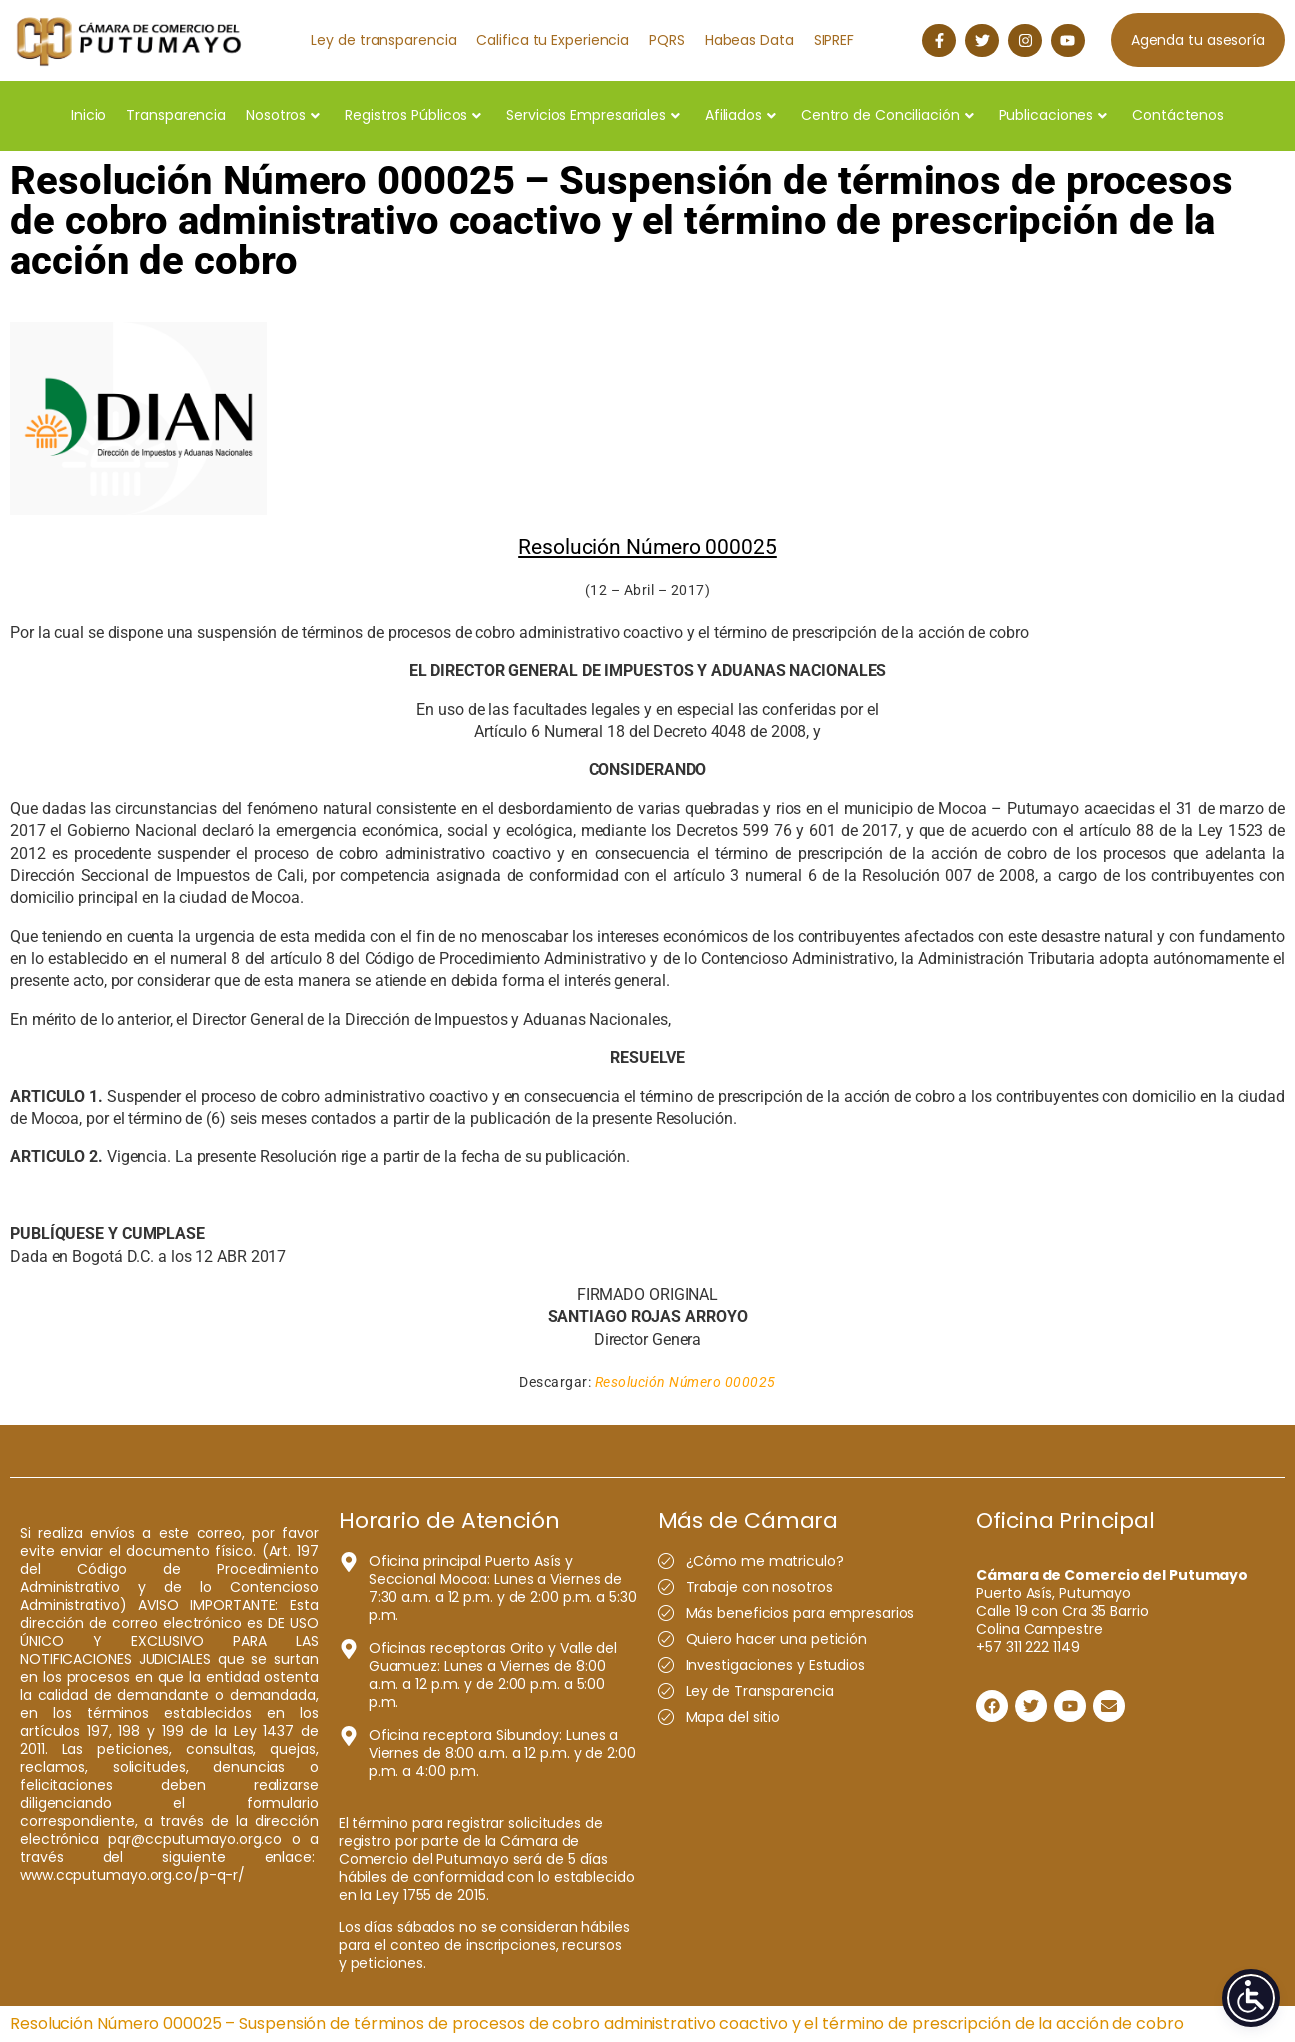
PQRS (667, 40)
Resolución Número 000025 (685, 1382)
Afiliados (740, 115)
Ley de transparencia (383, 40)
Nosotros (283, 115)
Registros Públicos (413, 115)
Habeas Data (749, 40)
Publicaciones (1053, 115)
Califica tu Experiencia (552, 40)
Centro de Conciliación (887, 115)
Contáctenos (1178, 115)
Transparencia (176, 115)
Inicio (88, 115)
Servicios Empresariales (593, 115)
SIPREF (834, 40)
